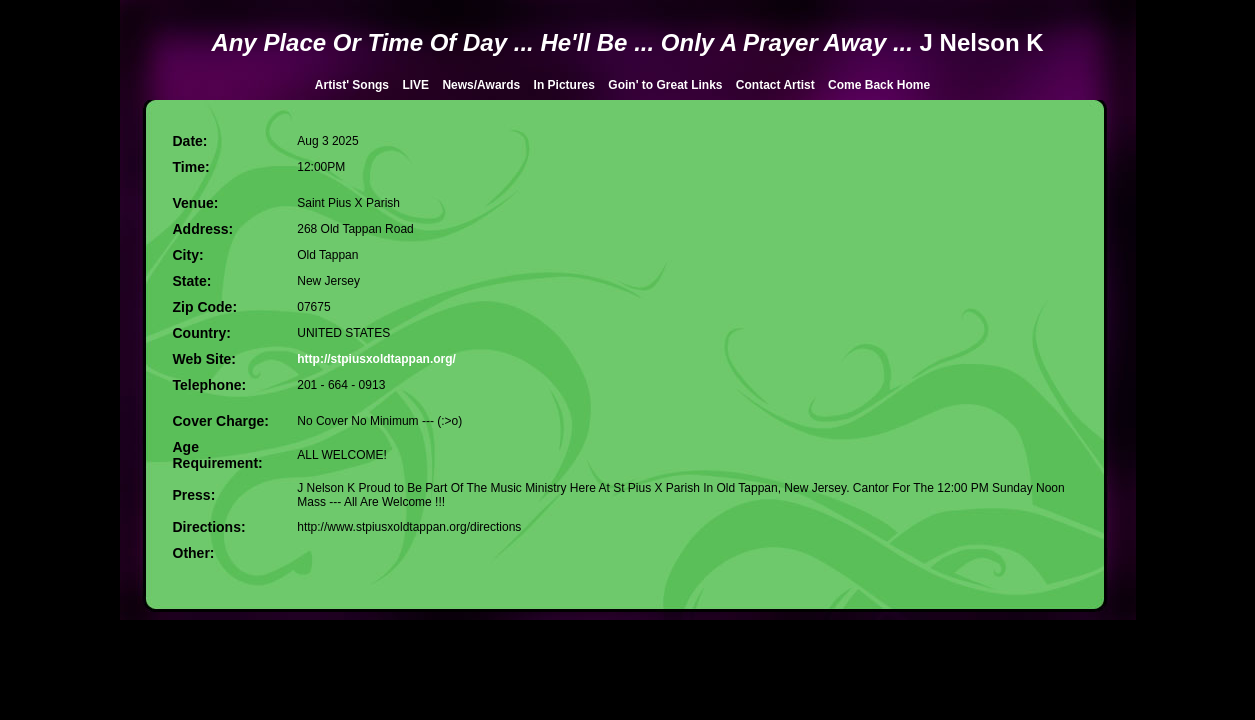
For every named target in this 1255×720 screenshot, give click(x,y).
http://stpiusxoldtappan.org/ (376, 359)
